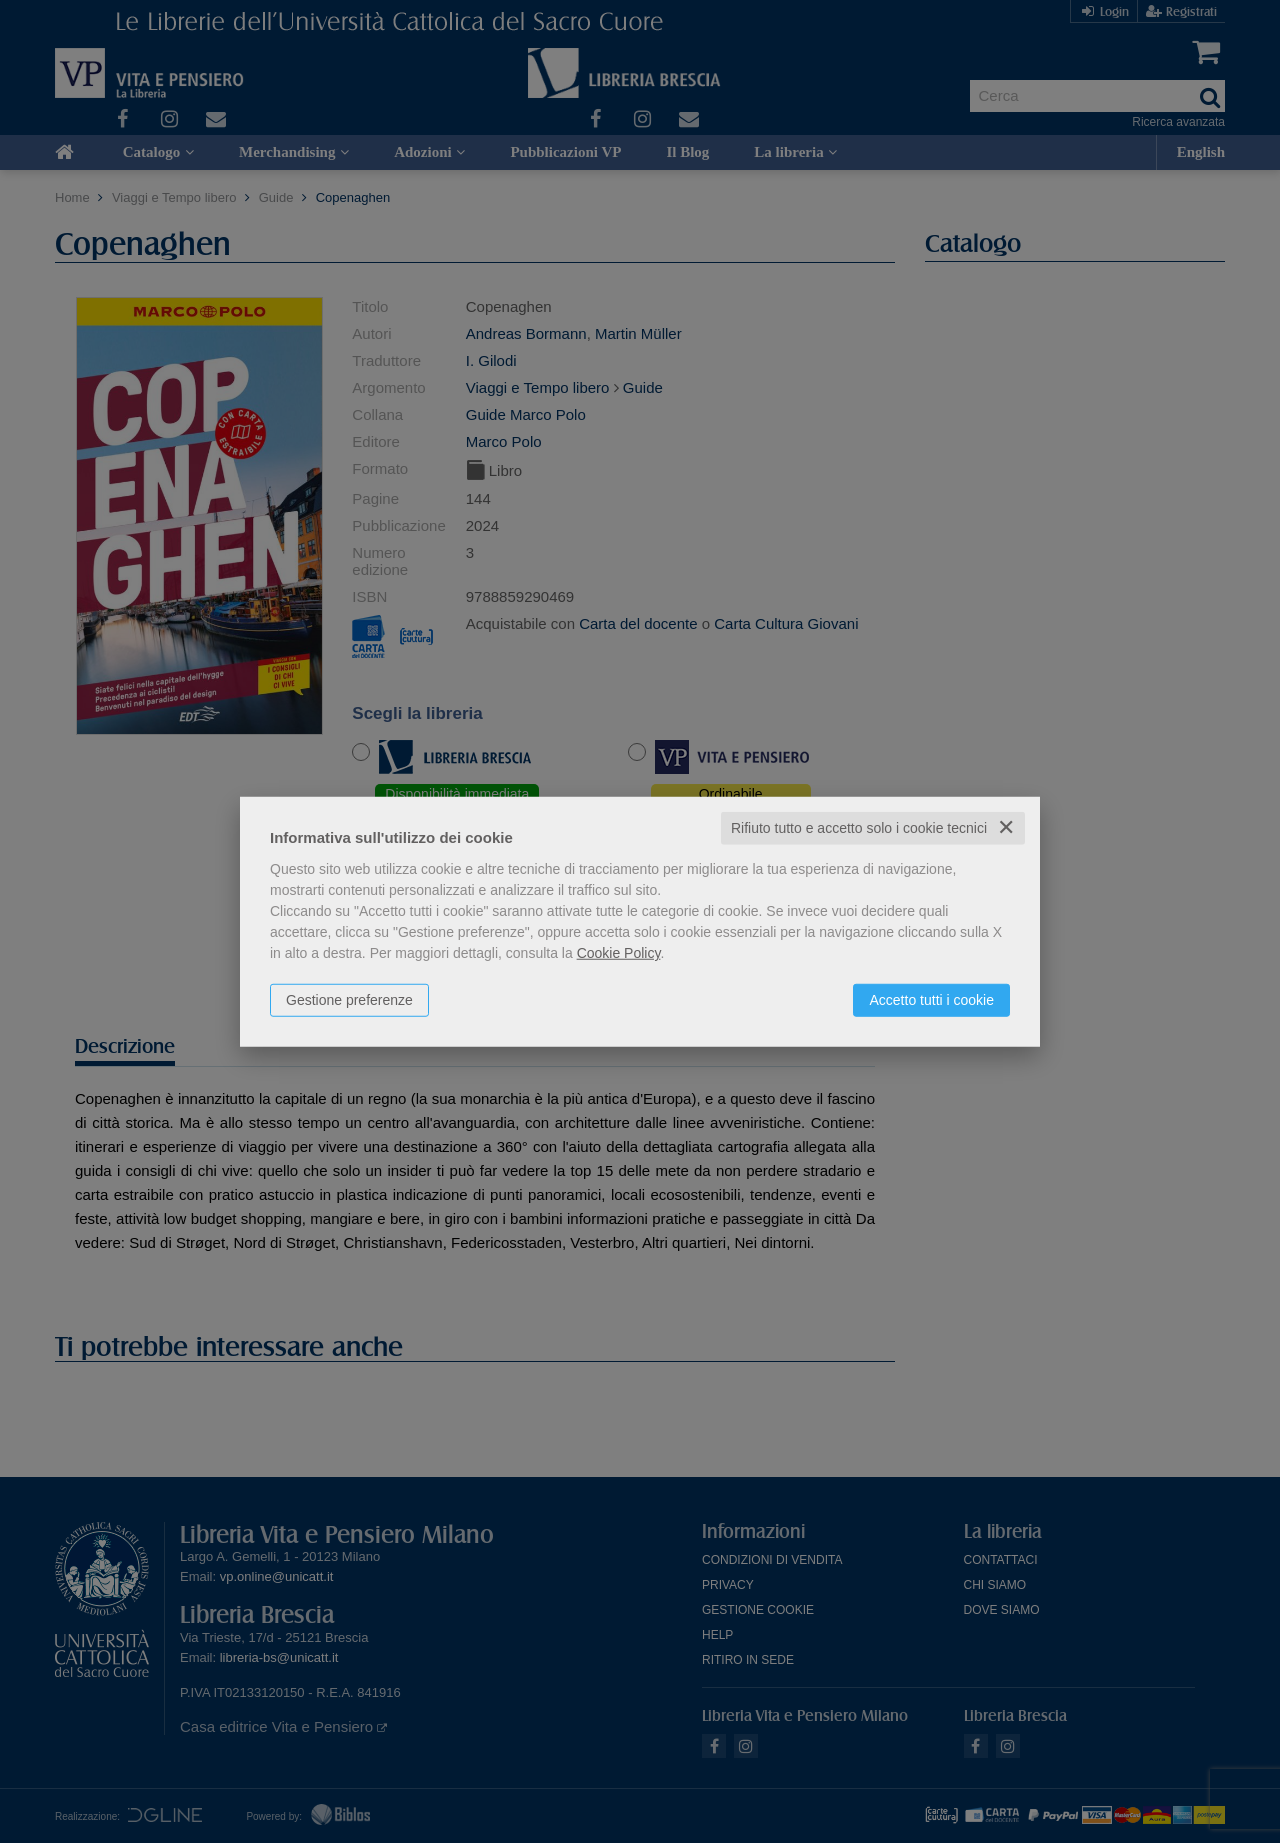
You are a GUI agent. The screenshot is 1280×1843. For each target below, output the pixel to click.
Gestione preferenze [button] (349, 1000)
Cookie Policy (619, 953)
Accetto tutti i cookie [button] (931, 1000)
